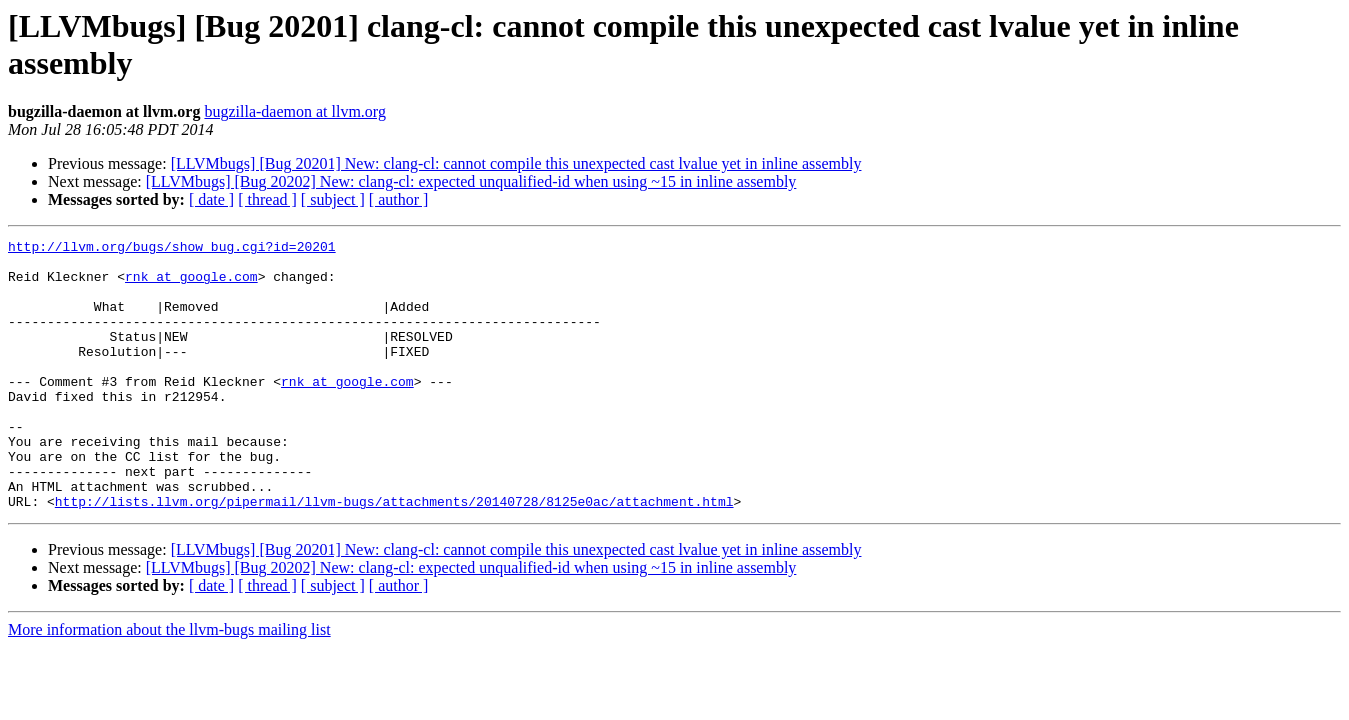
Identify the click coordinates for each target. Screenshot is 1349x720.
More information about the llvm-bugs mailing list (169, 683)
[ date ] (211, 199)
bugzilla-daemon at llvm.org (294, 111)
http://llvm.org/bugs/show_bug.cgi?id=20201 (172, 249)
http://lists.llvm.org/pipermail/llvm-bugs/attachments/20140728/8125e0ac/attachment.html (394, 555)
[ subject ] (333, 199)
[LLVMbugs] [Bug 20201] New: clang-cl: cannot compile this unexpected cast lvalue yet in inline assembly (516, 163)
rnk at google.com (191, 285)
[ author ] (399, 199)
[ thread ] (267, 199)
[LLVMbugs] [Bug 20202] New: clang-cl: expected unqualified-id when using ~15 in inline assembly (471, 181)
